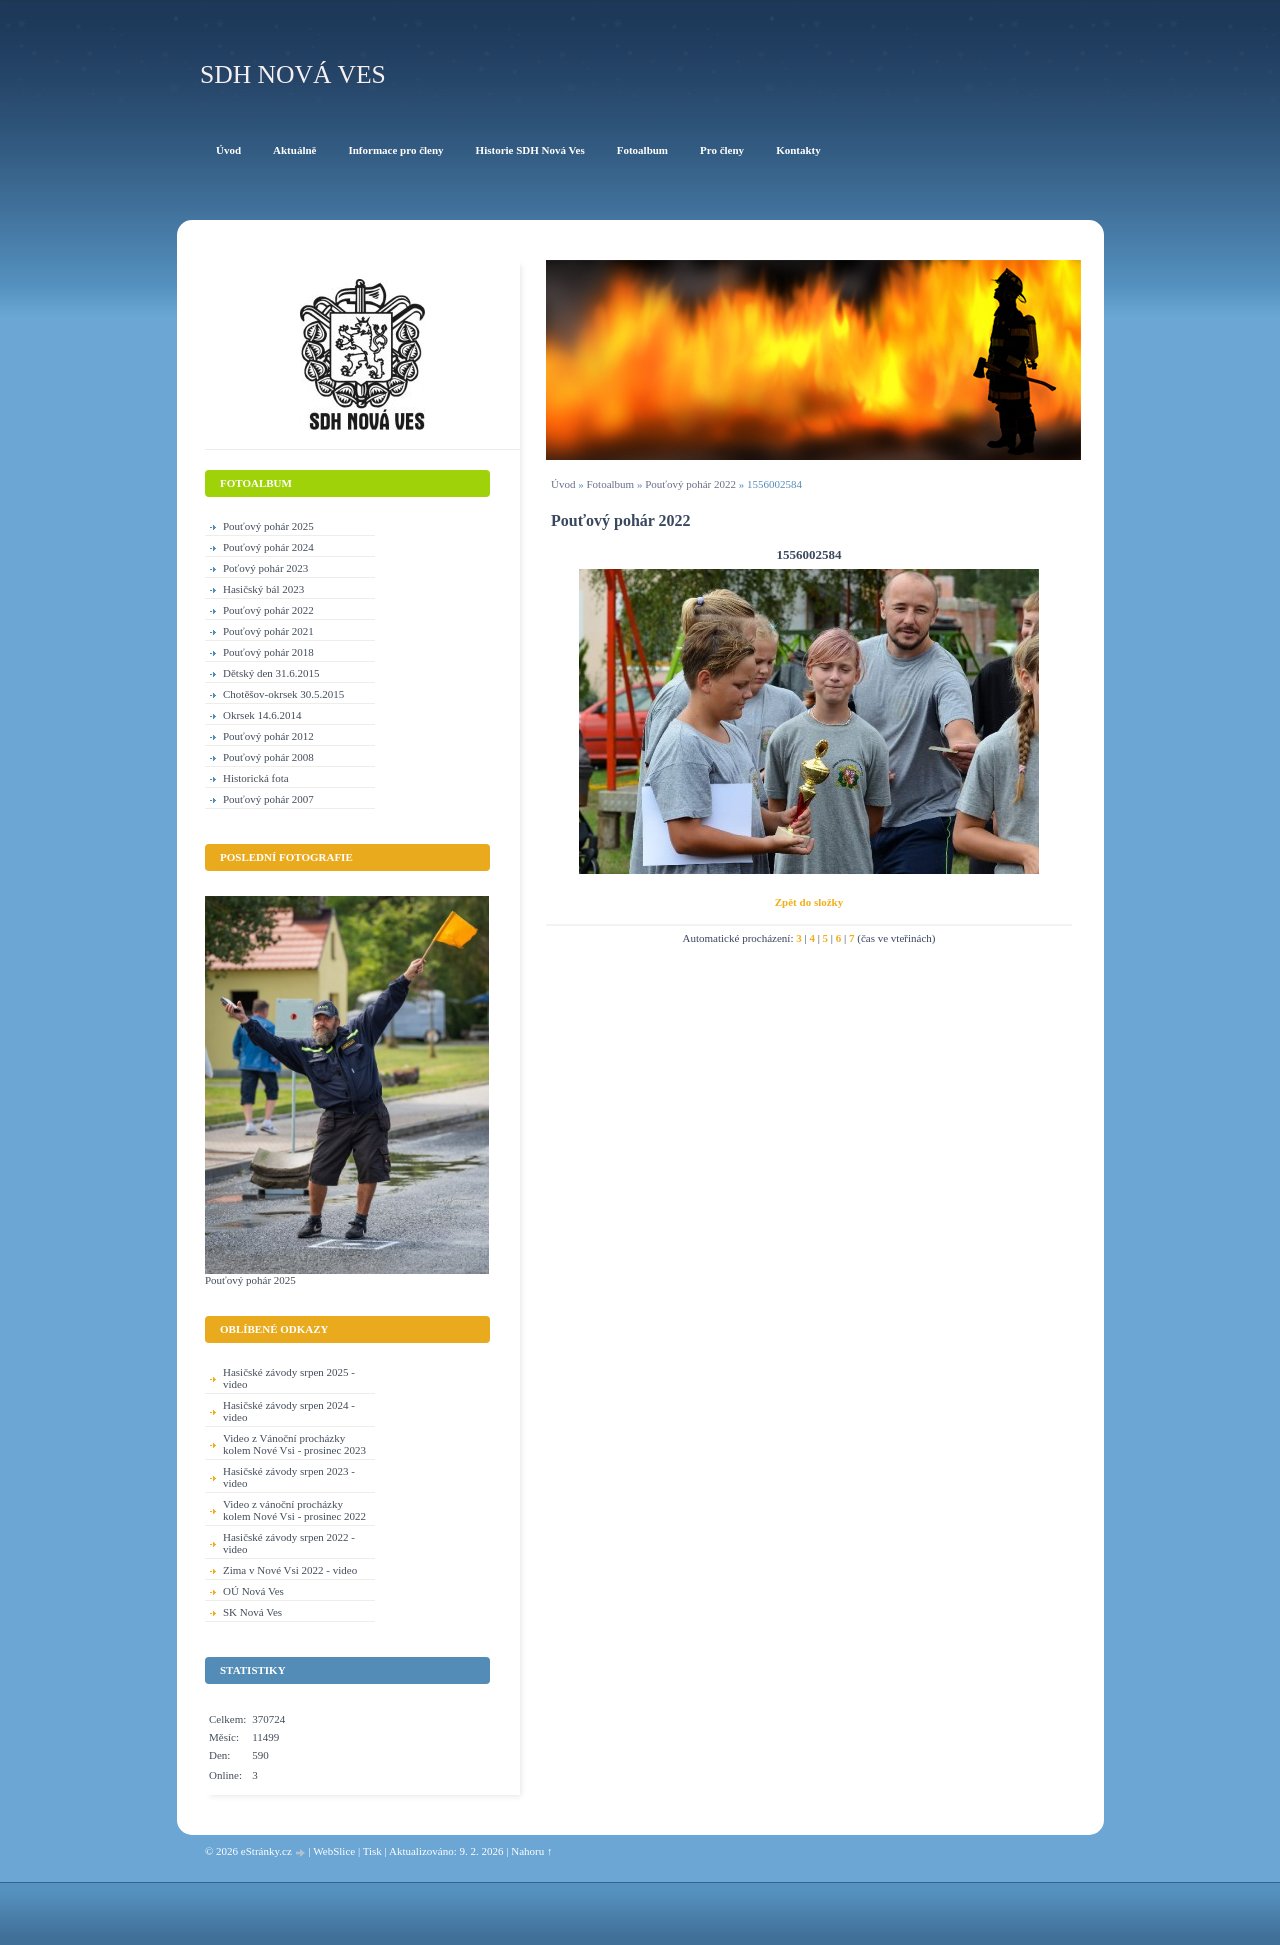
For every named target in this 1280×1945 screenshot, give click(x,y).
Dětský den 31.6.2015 (271, 673)
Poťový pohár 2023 (265, 568)
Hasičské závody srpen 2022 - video (289, 1543)
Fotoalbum (610, 484)
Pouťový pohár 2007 (268, 799)
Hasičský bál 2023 (263, 589)
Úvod (563, 484)
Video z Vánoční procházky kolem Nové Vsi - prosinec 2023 (294, 1444)
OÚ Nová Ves (253, 1591)
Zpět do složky (809, 902)
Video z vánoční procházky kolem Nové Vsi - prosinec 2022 (294, 1510)
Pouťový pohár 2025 (268, 526)
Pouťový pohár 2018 (268, 652)
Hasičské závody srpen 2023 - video (289, 1477)
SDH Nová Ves (293, 74)
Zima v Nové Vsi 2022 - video (290, 1570)
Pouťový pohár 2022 (690, 484)
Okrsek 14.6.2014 (262, 715)
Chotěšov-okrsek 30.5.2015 (283, 694)
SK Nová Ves (252, 1612)
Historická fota (256, 778)
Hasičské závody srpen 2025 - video (289, 1378)
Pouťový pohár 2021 (268, 631)
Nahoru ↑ (531, 1851)
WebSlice (334, 1851)
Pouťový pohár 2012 (268, 736)
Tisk (372, 1851)
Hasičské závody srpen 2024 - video (289, 1411)
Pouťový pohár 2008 (268, 757)
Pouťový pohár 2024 (268, 547)
